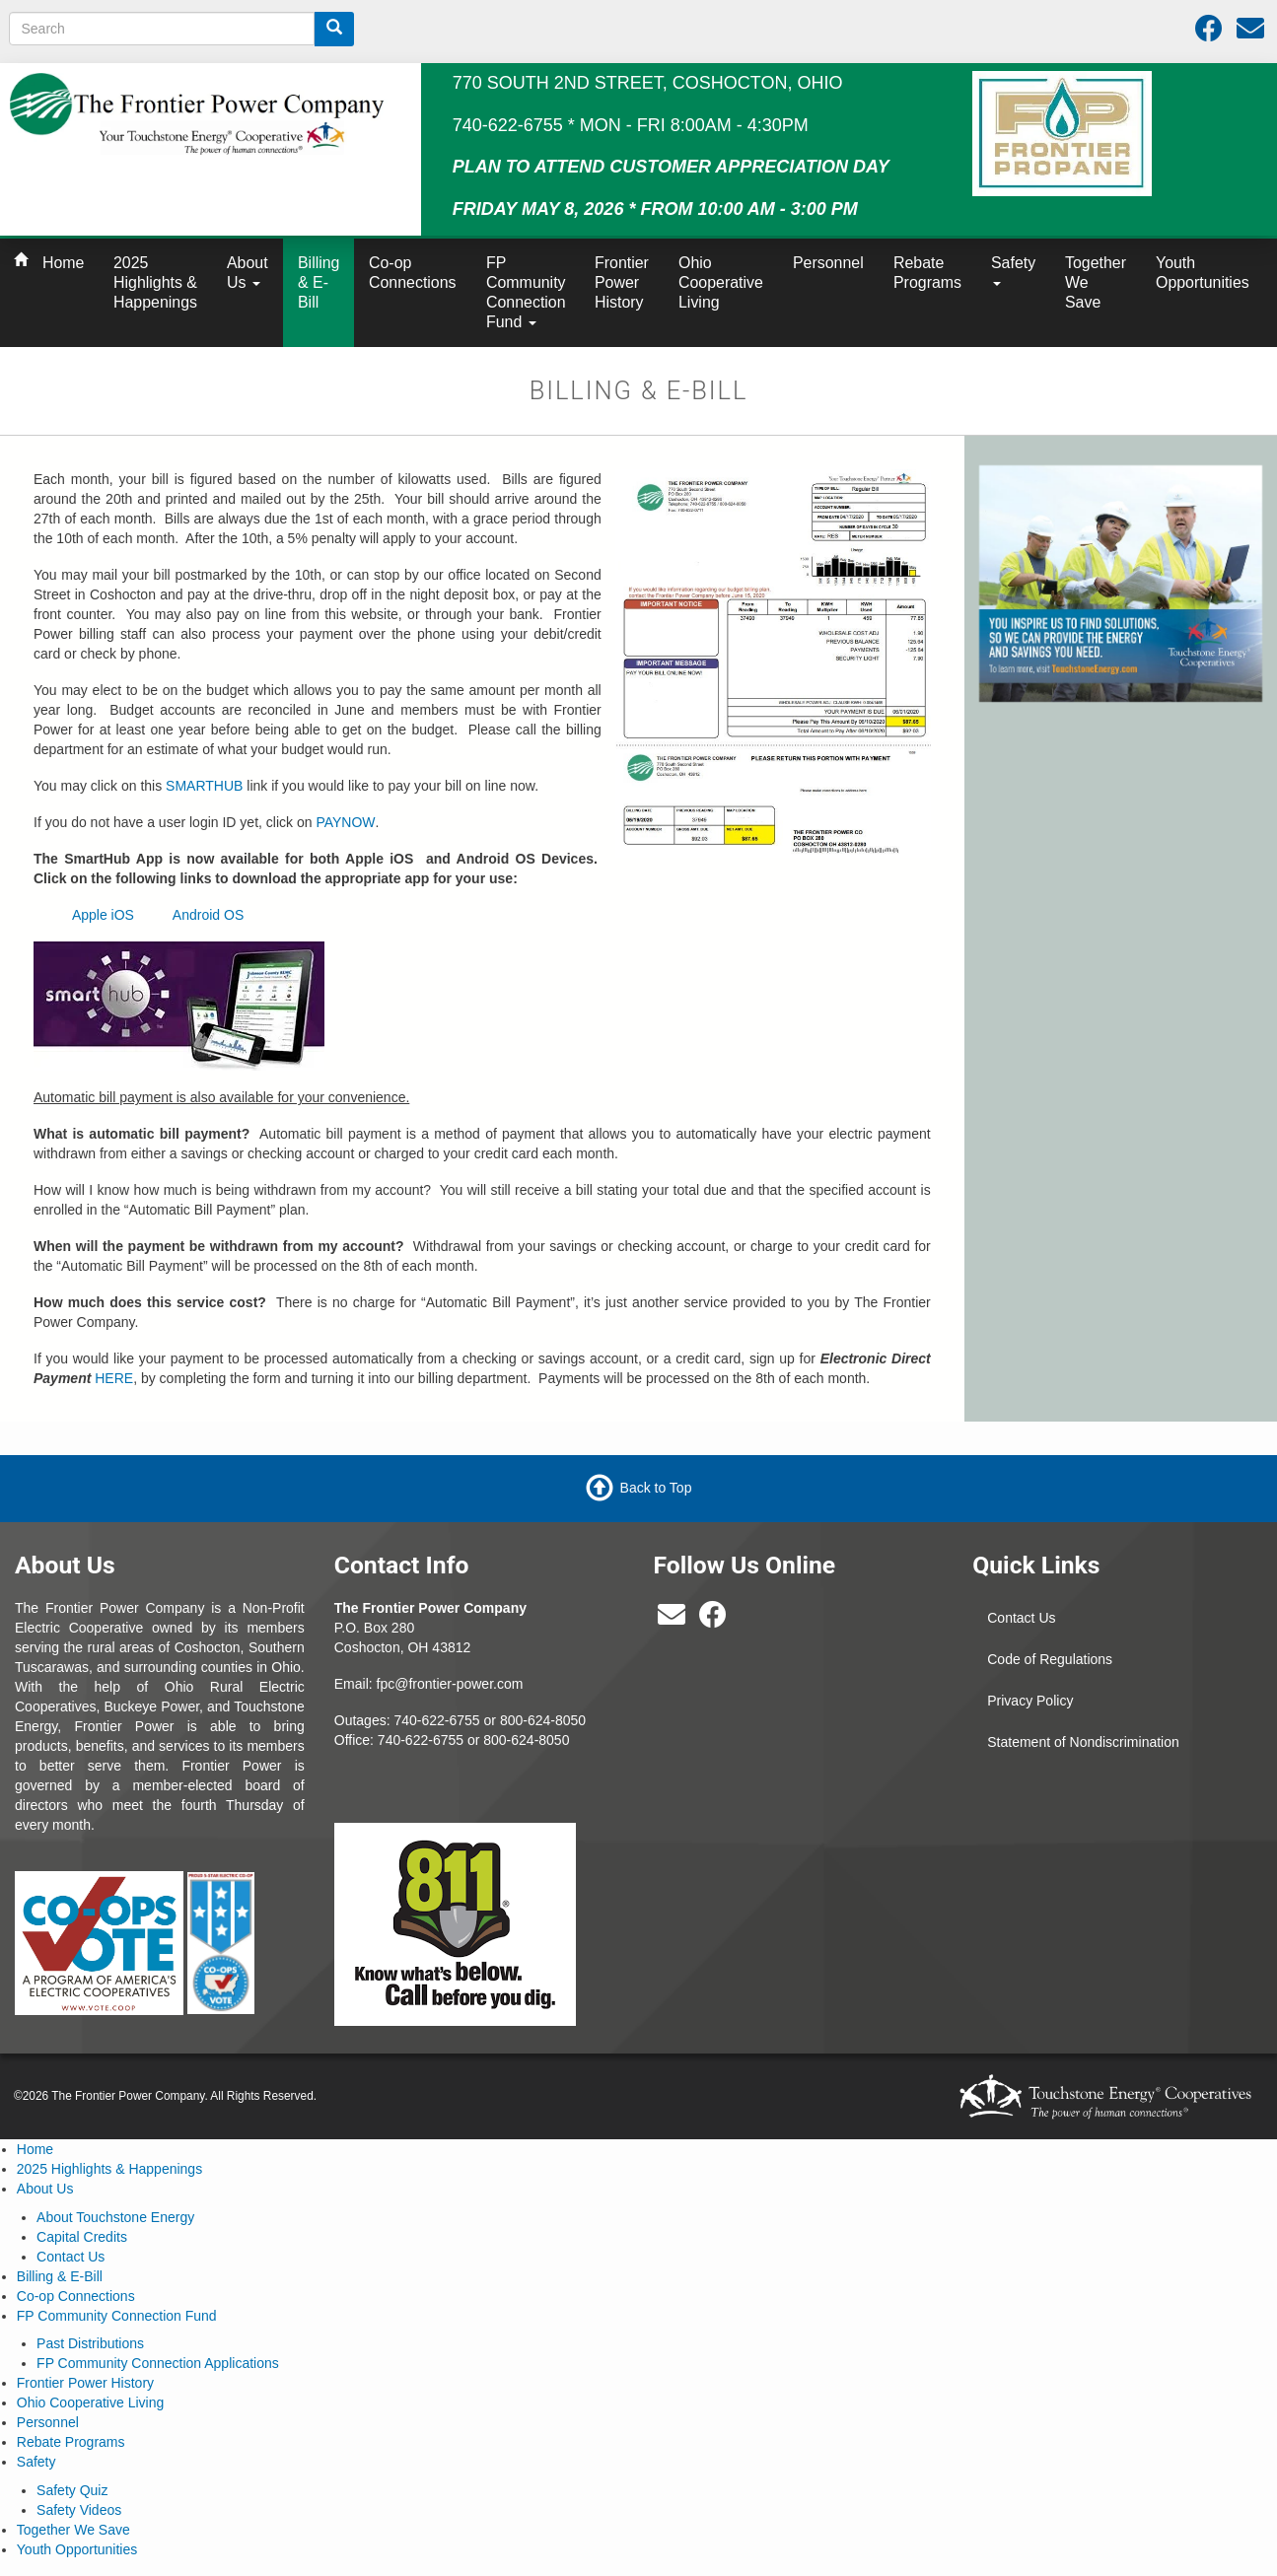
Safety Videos (78, 2510)
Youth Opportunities (1202, 272)
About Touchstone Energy (115, 2217)
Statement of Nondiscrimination (1083, 1742)
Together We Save (1095, 282)
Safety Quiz (71, 2490)
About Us (247, 272)
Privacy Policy (1030, 1700)
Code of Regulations (1049, 1659)
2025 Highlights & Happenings (155, 282)
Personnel (828, 262)
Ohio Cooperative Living (720, 282)
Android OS (208, 915)
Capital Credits (81, 2237)
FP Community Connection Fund (526, 292)
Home (63, 262)
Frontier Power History (622, 282)
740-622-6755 (420, 1740)
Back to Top (656, 1488)
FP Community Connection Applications (157, 2363)
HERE (114, 1378)
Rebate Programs (927, 272)
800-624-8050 (543, 1720)
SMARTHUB (204, 786)
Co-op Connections (413, 272)
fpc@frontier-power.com (450, 1684)
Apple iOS (103, 915)
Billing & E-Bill (318, 282)
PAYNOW (345, 822)
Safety (1013, 270)
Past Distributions (90, 2343)
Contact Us (1021, 1618)
